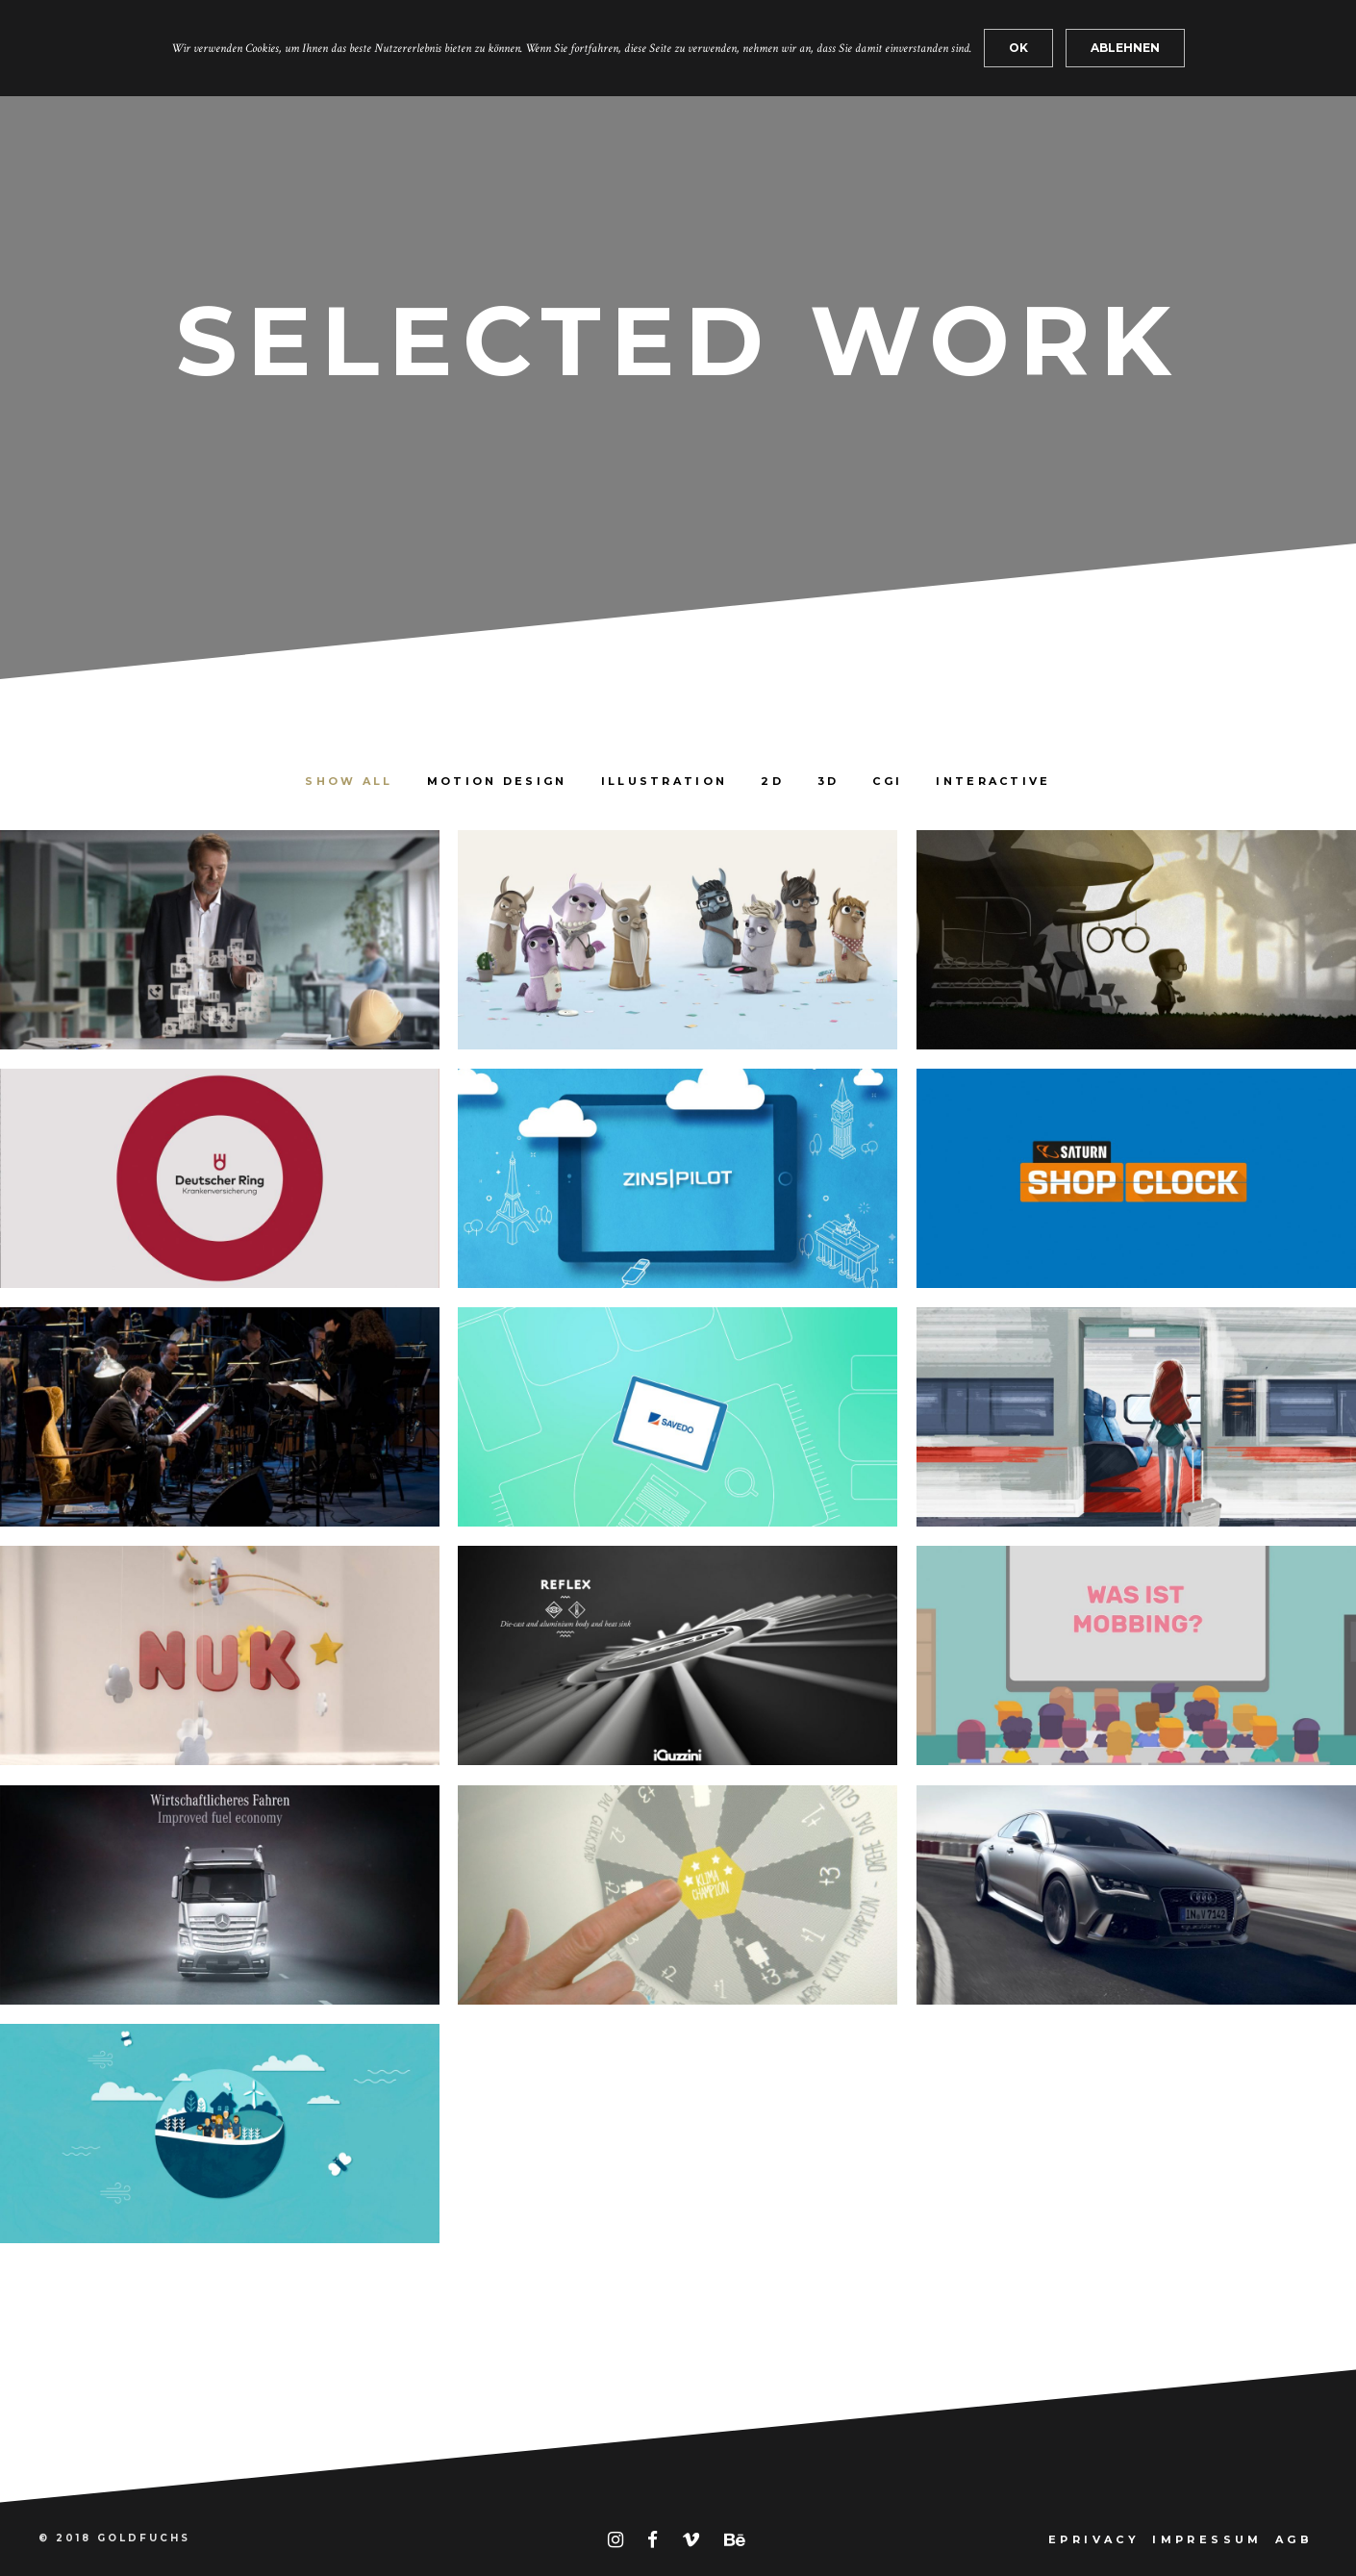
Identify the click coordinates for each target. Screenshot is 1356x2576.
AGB (1294, 2539)
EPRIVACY (1094, 2539)
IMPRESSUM (1207, 2539)
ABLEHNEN (1125, 47)
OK (1018, 47)
